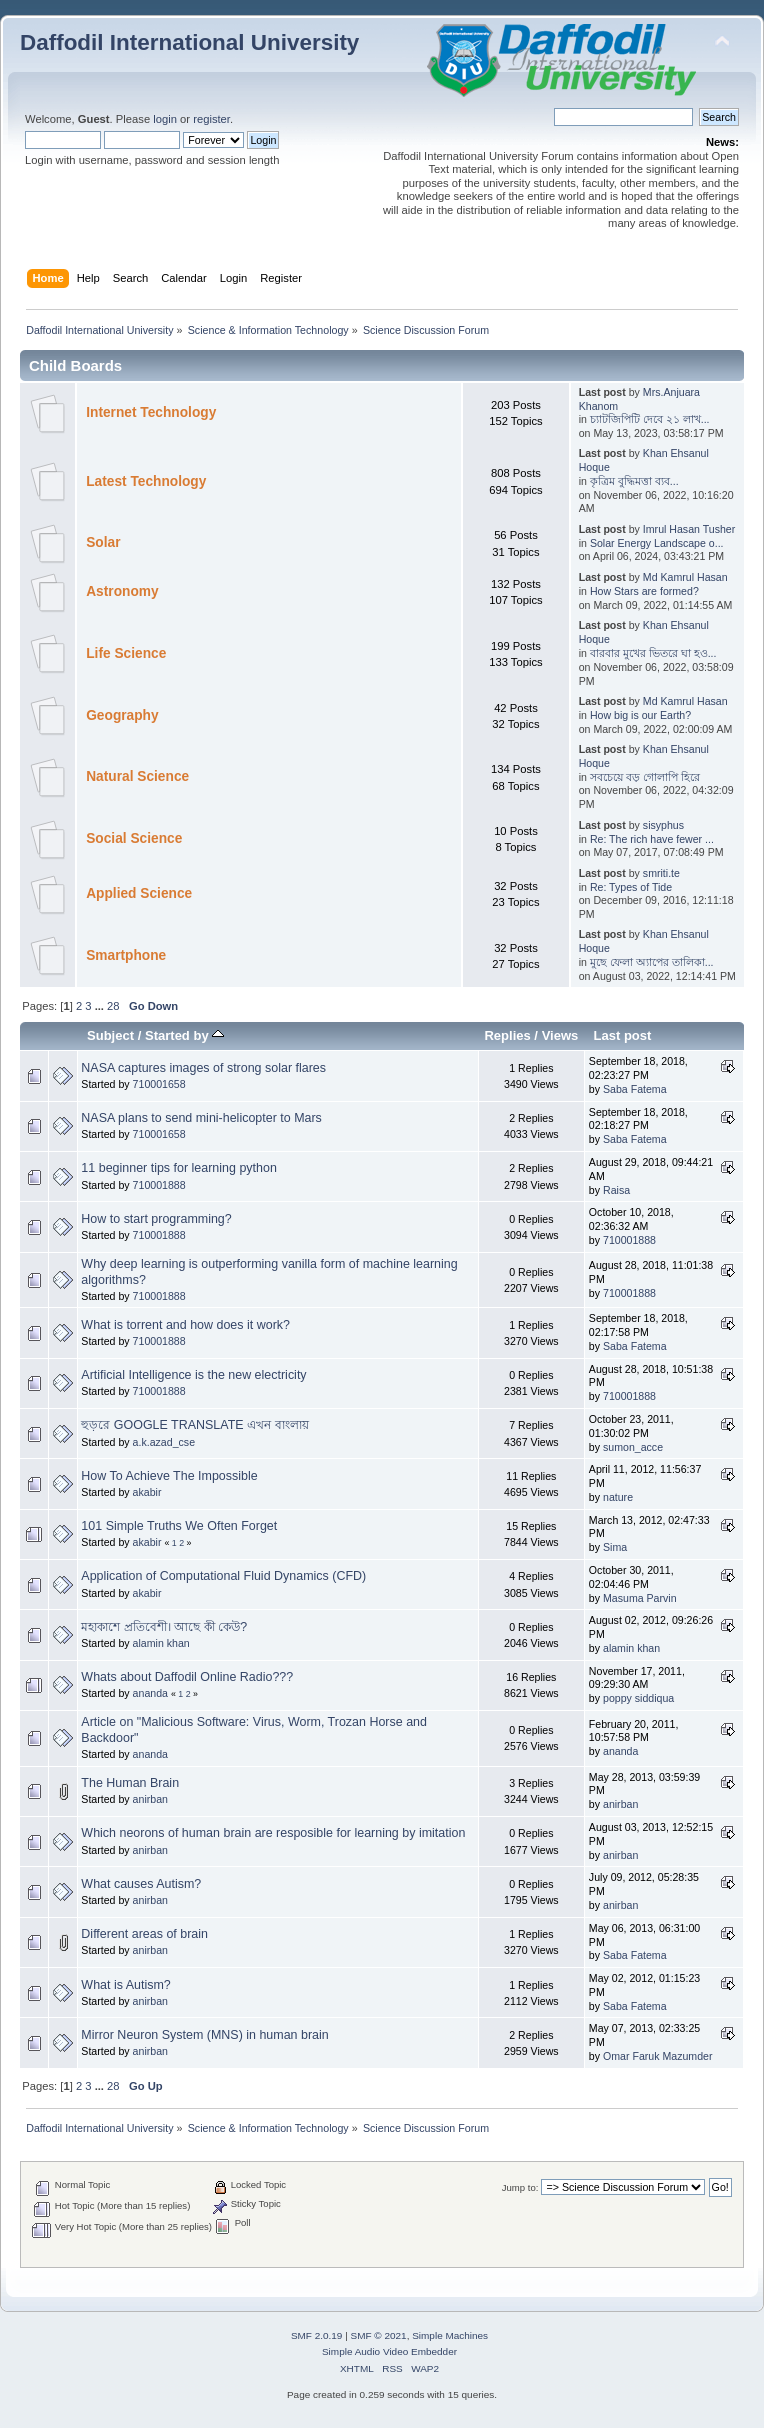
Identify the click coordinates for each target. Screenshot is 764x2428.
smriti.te (661, 873)
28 (113, 1006)
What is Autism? (125, 1985)
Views (560, 1035)
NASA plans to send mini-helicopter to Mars (201, 1118)
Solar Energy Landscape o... (657, 543)
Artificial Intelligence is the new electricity (193, 1375)
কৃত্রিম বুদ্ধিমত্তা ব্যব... (634, 481)
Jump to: (520, 2187)
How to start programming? (156, 1219)
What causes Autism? (141, 1884)
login (165, 119)
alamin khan (161, 1643)
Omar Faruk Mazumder (658, 2056)
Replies (507, 1035)
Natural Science (137, 776)
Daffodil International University (189, 42)
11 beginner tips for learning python (178, 1168)
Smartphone (126, 955)
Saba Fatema (635, 1089)
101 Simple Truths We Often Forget (179, 1526)
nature (618, 1497)
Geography (122, 715)
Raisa (616, 1190)
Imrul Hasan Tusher (689, 529)
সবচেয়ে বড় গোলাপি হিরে (645, 777)
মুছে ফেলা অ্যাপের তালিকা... (652, 962)
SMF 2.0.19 (317, 2335)
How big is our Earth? (640, 715)
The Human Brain (130, 1783)
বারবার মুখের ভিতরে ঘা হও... (653, 653)
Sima (615, 1547)
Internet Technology (151, 412)
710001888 (159, 1185)
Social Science (134, 838)
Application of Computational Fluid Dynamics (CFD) (223, 1576)
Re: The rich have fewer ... (652, 839)
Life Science (126, 653)
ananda (150, 1693)
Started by (184, 1035)
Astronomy (122, 591)
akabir (147, 1492)
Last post (622, 1035)
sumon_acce (633, 1447)
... (101, 1006)
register (211, 119)
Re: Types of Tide (631, 887)
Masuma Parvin (640, 1598)
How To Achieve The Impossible (169, 1476)
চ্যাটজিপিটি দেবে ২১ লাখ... (650, 419)
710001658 (159, 1084)
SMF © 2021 (379, 2335)
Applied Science (139, 893)
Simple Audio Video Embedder (389, 2351)
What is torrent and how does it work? (185, 1325)
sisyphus (663, 825)
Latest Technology (146, 481)
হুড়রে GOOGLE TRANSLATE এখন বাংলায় (194, 1425)
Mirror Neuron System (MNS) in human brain (204, 2035)
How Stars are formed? (644, 591)
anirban (150, 1799)
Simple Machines (450, 2335)
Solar (103, 542)
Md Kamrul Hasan (685, 577)
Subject (110, 1035)
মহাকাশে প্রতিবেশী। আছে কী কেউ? (164, 1627)
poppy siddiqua (638, 1698)
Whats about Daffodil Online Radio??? (187, 1677)
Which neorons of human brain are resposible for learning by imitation (273, 1833)
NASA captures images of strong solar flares (203, 1068)
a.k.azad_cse (164, 1442)
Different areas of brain (144, 1934)
